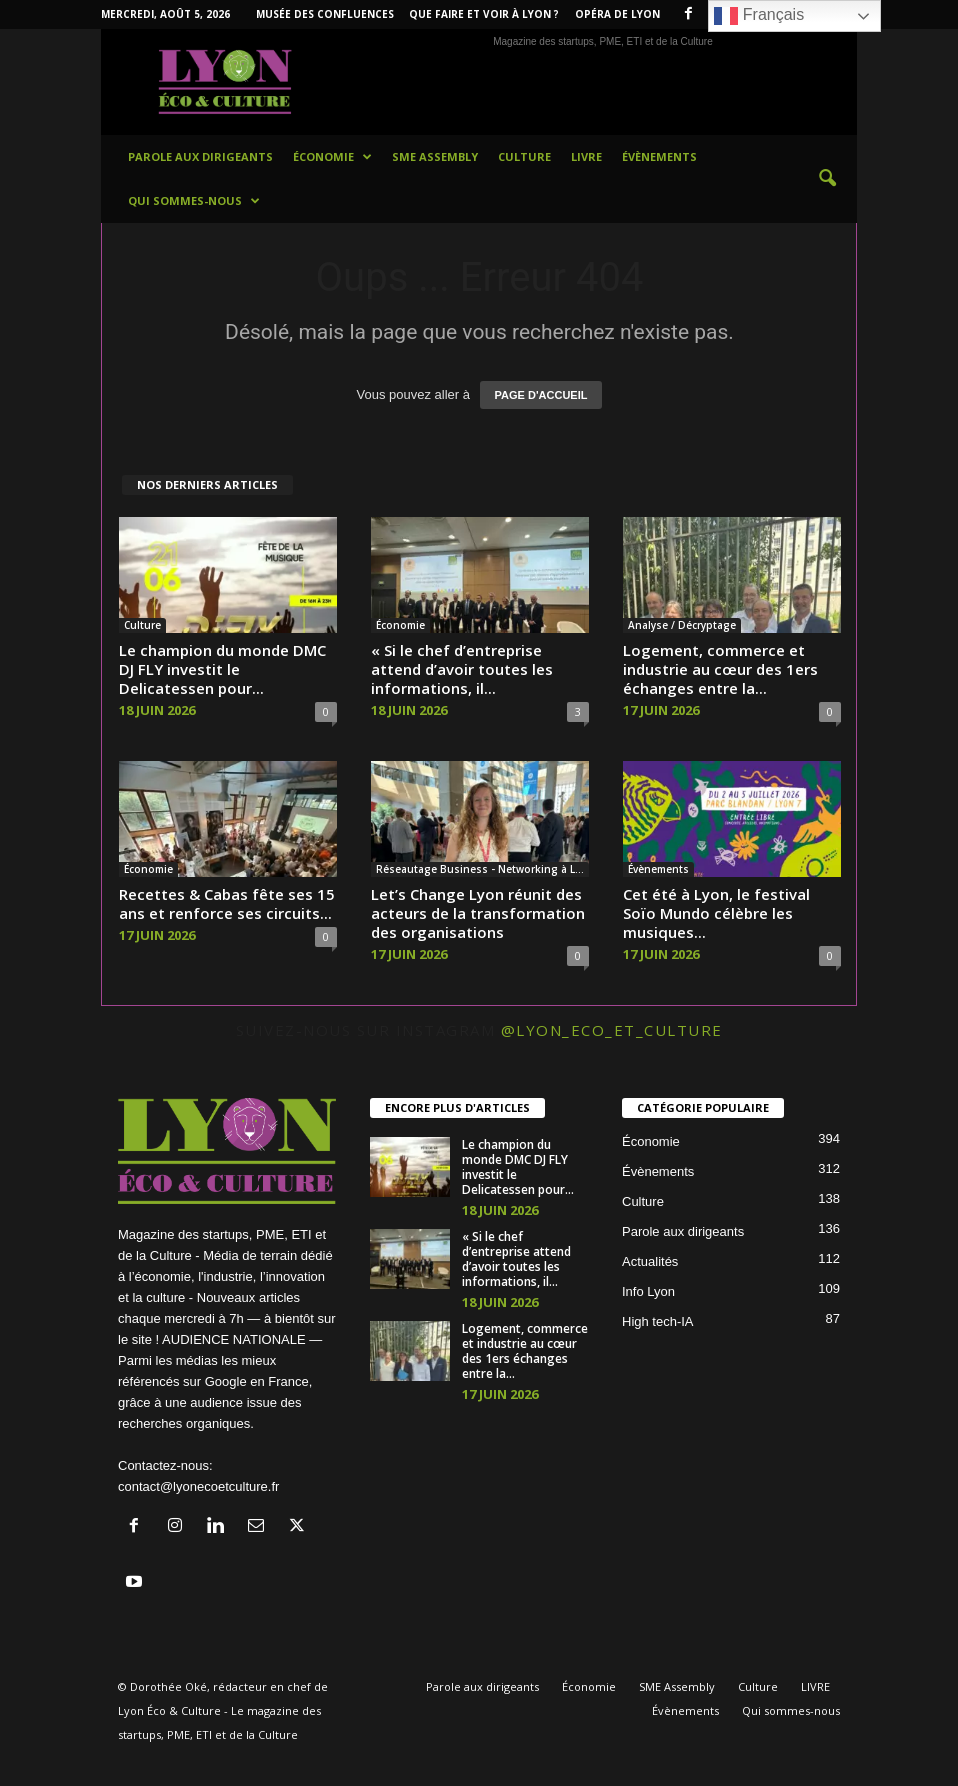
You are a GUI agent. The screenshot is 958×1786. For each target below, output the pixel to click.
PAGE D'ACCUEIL (541, 395)
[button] (827, 179)
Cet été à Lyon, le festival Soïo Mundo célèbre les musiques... (716, 913)
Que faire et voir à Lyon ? (484, 14)
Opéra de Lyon (617, 14)
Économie (332, 157)
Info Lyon (648, 1291)
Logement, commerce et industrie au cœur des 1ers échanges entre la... (720, 669)
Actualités (650, 1261)
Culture (524, 156)
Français (759, 16)
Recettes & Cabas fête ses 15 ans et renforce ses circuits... (227, 903)
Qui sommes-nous (194, 201)
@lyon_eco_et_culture (612, 1030)
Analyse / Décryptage (682, 625)
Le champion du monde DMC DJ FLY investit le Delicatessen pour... (222, 669)
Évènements (659, 156)
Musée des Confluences (325, 14)
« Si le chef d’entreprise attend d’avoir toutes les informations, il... (462, 669)
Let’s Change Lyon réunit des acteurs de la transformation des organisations (478, 913)
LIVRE (586, 156)
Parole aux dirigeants (200, 156)
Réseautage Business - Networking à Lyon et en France (482, 869)
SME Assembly (435, 156)
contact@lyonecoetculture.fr (198, 1486)
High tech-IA (658, 1321)
